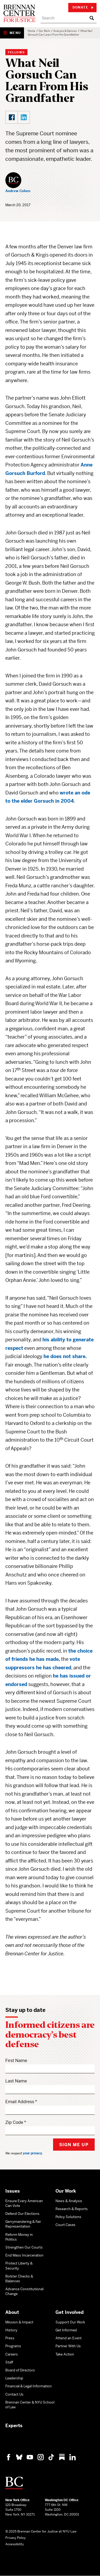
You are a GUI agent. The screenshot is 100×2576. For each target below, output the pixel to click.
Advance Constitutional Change (24, 2291)
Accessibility (14, 2544)
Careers (11, 2354)
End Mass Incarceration (24, 2255)
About (12, 2312)
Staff (9, 2362)
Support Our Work (70, 2322)
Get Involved (69, 2312)
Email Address (19, 2101)
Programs (13, 2346)
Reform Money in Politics (19, 2237)
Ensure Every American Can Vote (24, 2203)
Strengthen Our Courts (24, 2247)
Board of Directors (20, 2370)
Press (9, 2338)
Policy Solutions (68, 2217)
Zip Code (14, 2122)
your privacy (32, 2153)
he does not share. (65, 1356)
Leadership (14, 2378)
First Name (16, 2060)
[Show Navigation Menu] (12, 32)
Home (31, 31)
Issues (12, 2191)
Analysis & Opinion (65, 31)
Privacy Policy (15, 2538)
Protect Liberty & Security (19, 2265)
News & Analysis (68, 2201)
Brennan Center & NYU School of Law (29, 2404)
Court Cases (65, 2225)
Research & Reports (71, 2209)
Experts (13, 2425)
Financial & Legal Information (28, 2386)
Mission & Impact (19, 2322)
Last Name (16, 2081)
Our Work (44, 31)
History (11, 2330)
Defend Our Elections (22, 2213)
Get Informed (66, 2330)
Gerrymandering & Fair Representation (23, 2224)
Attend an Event (68, 2338)
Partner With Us (68, 2346)
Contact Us (14, 2394)
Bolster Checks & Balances (19, 2278)
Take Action (64, 2354)
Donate (83, 7)
